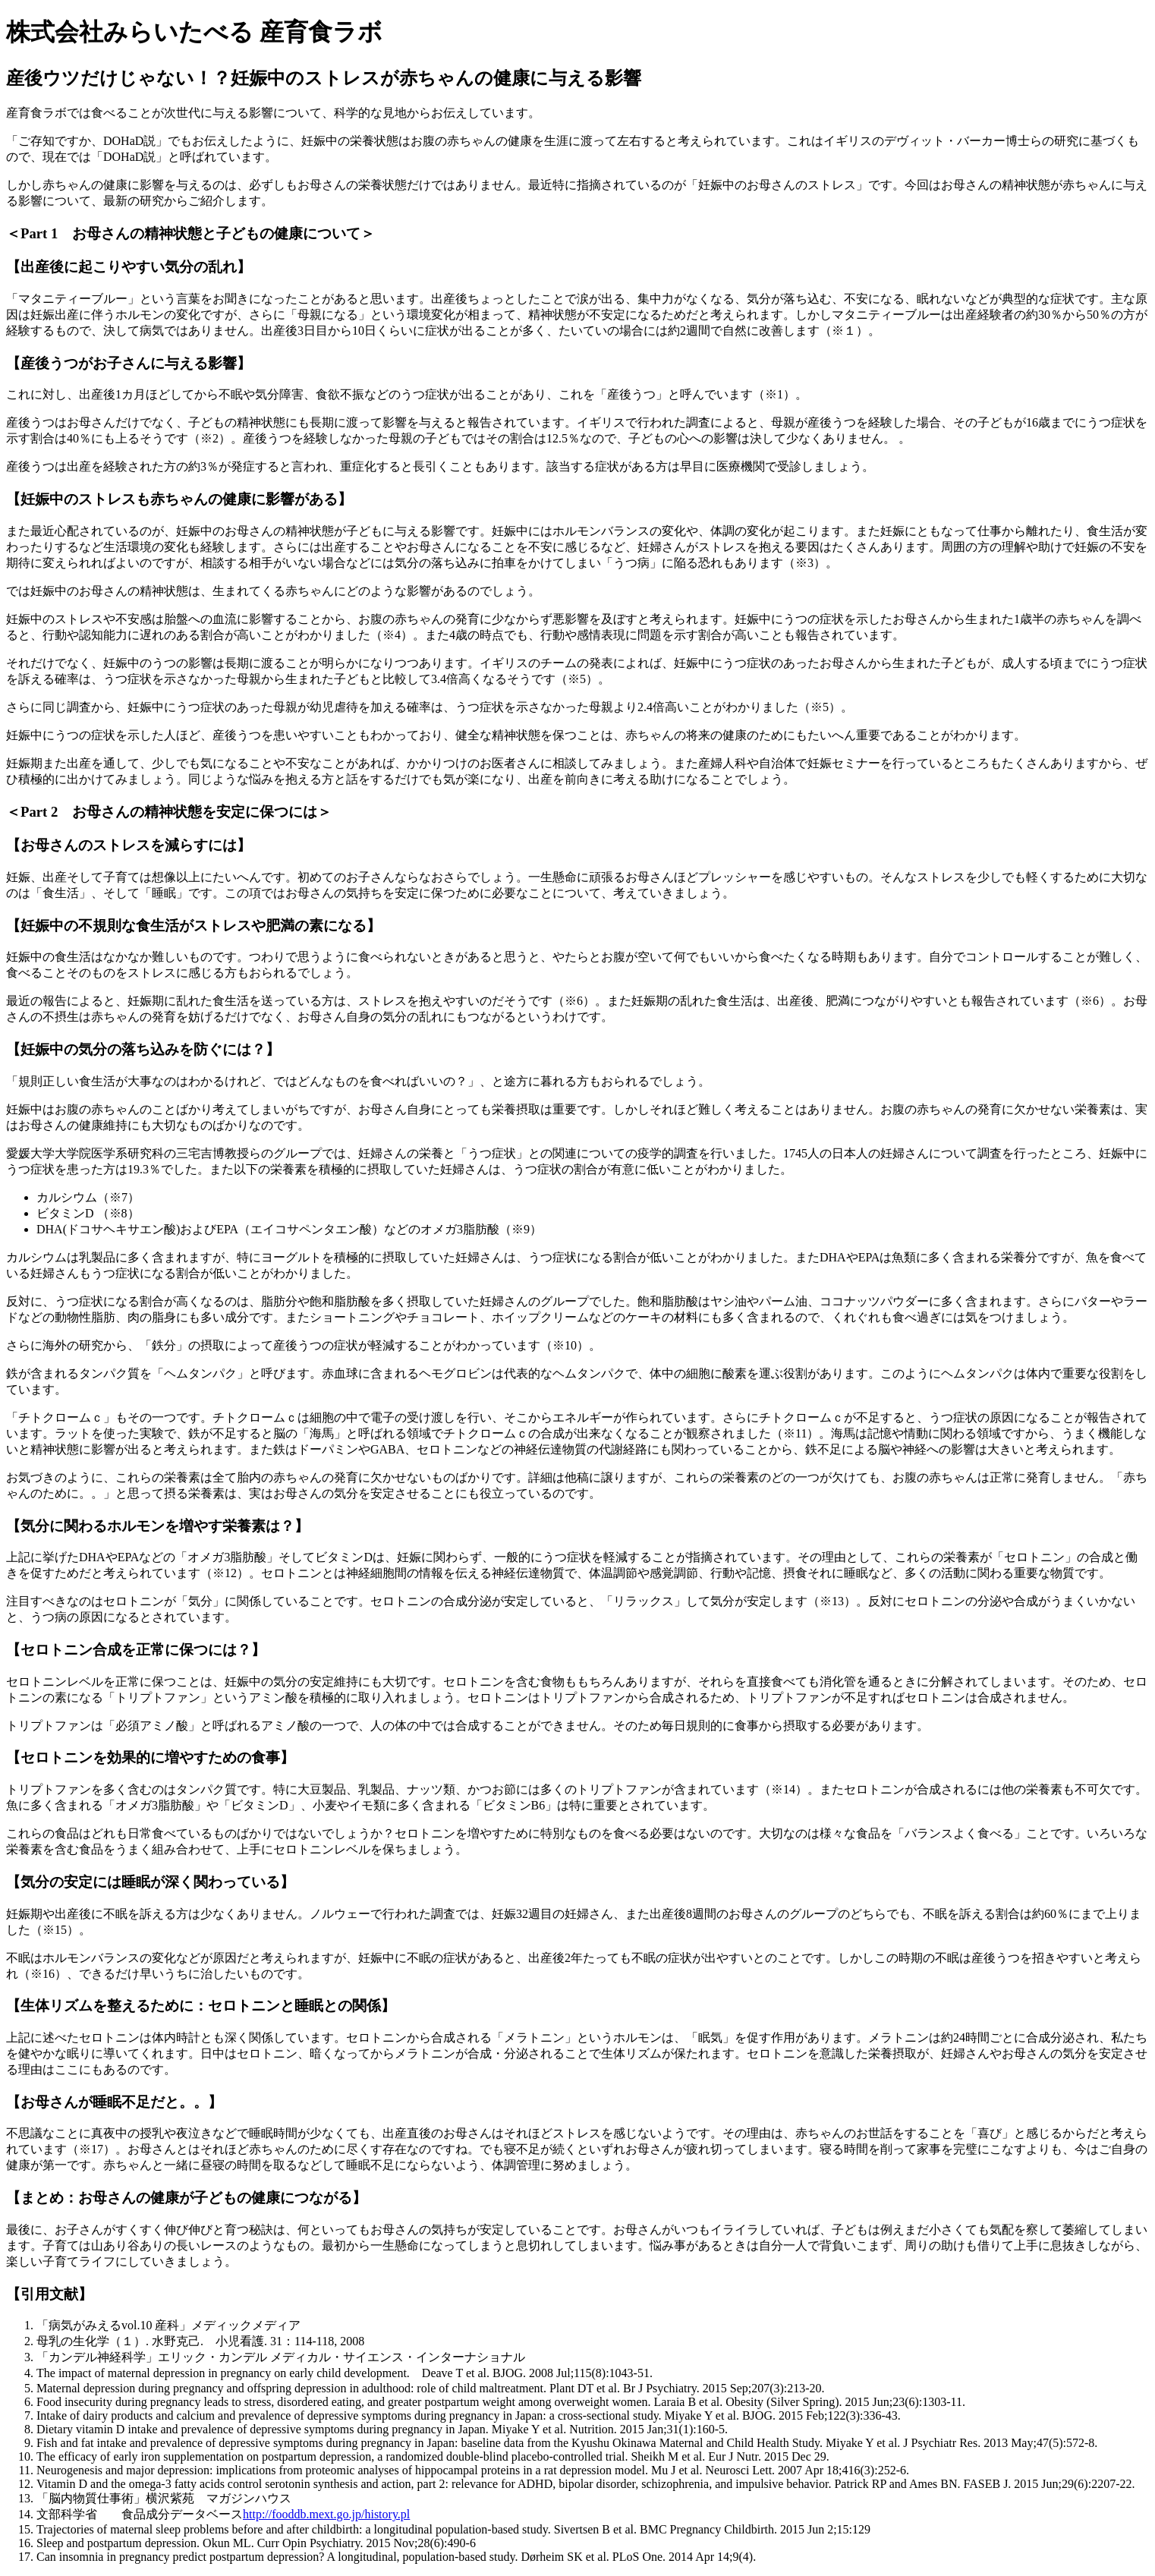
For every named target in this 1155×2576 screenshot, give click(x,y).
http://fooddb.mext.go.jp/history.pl (326, 2514)
